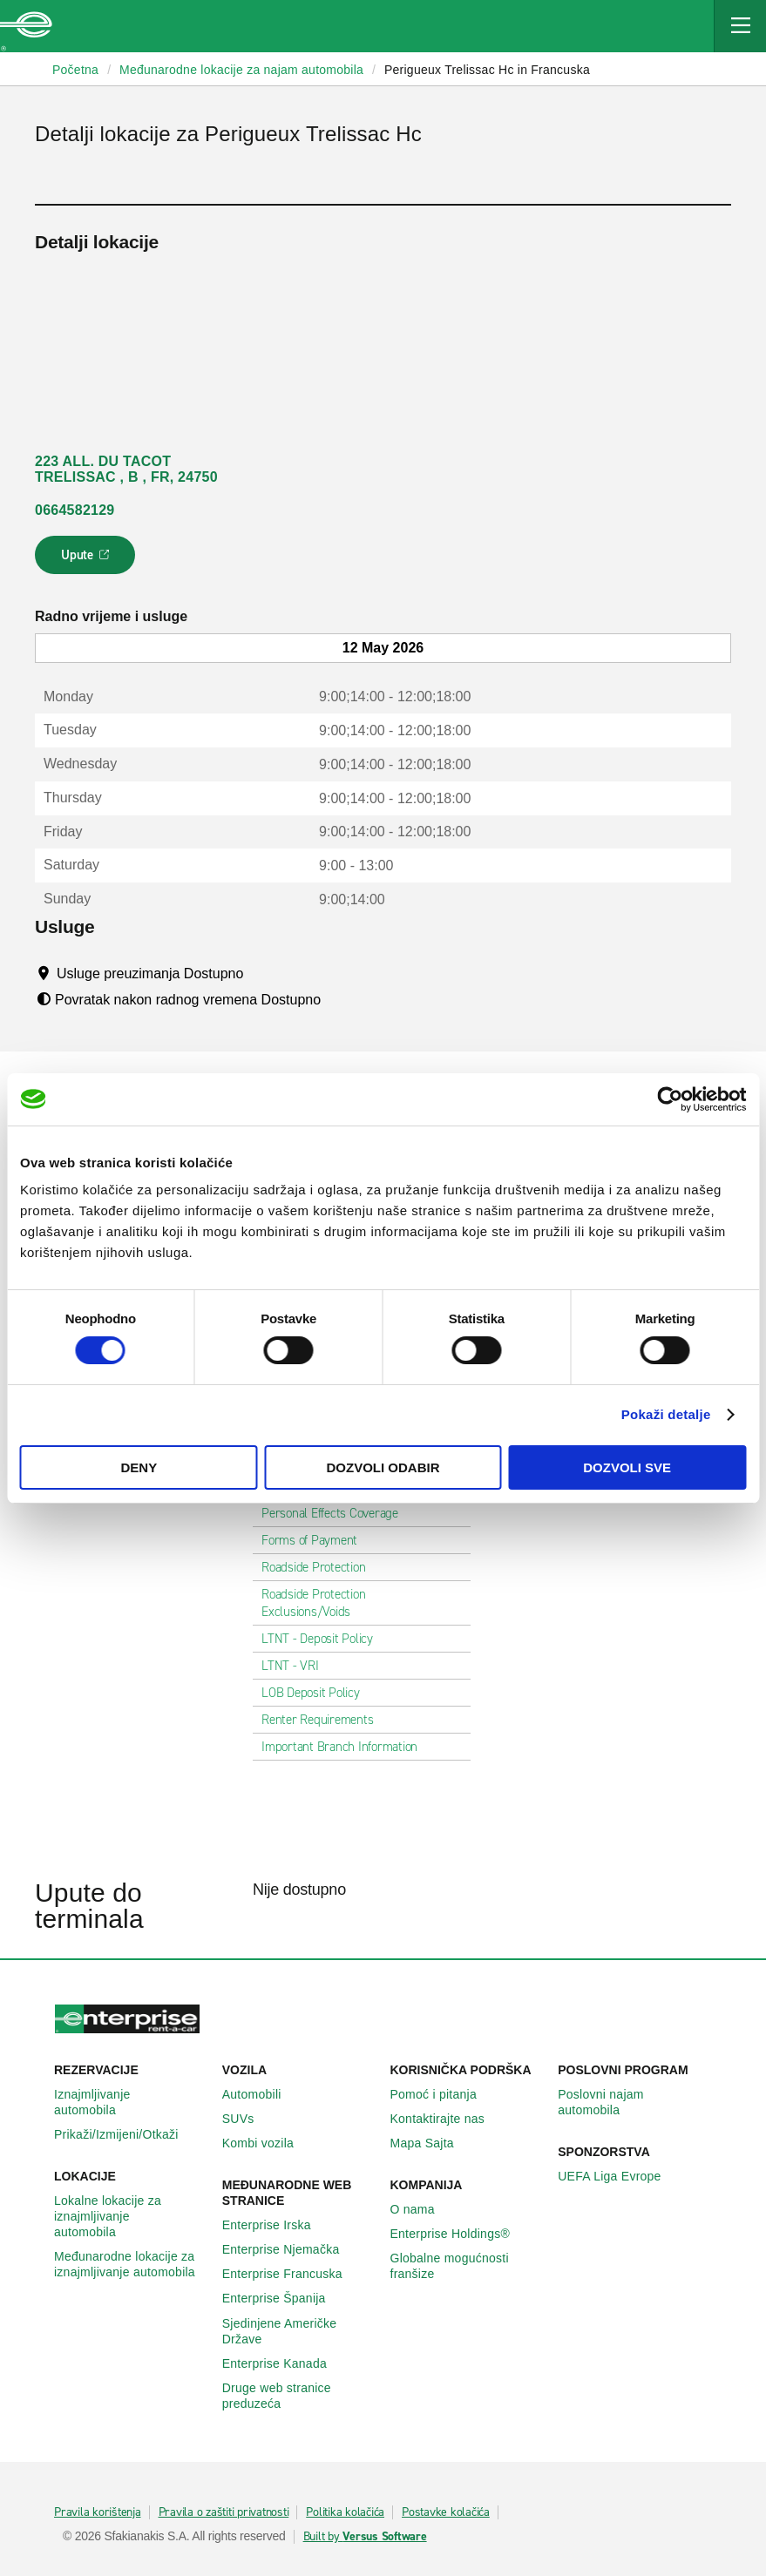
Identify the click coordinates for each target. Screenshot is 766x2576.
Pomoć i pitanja (443, 2094)
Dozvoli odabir (382, 1467)
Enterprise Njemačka (290, 2249)
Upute (87, 560)
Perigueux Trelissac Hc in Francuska (487, 70)
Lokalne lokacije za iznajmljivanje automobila (131, 2216)
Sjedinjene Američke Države (299, 2331)
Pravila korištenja (97, 2512)
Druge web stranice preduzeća (299, 2395)
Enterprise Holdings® (460, 2234)
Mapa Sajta (431, 2143)
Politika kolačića (345, 2512)
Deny (138, 1467)
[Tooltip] (260, 973)
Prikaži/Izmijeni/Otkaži (126, 2134)
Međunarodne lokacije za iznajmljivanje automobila (131, 2264)
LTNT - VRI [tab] (297, 1665)
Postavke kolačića (446, 2512)
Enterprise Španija (283, 2298)
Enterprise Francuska (292, 2274)
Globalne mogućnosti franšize (467, 2266)
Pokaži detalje (666, 1414)
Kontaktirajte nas (447, 2119)
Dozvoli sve (627, 1467)
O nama (422, 2209)
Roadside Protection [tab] (320, 1567)
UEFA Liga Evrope (619, 2176)
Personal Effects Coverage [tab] (336, 1513)
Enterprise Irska (276, 2225)
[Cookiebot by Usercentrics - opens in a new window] (669, 1098)
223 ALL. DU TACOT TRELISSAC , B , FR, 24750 (126, 469)
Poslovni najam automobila (635, 2102)
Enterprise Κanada (284, 2363)
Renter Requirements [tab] (324, 1719)
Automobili (261, 2094)
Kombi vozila (267, 2143)
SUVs (248, 2119)
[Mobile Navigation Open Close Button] (740, 26)
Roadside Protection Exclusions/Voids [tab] (361, 1602)
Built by (365, 2537)
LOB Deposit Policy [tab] (317, 1692)
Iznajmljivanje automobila (131, 2102)
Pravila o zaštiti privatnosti (224, 2512)
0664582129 (74, 510)
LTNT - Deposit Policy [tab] (324, 1638)
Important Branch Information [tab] (346, 1746)
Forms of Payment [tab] (316, 1540)
